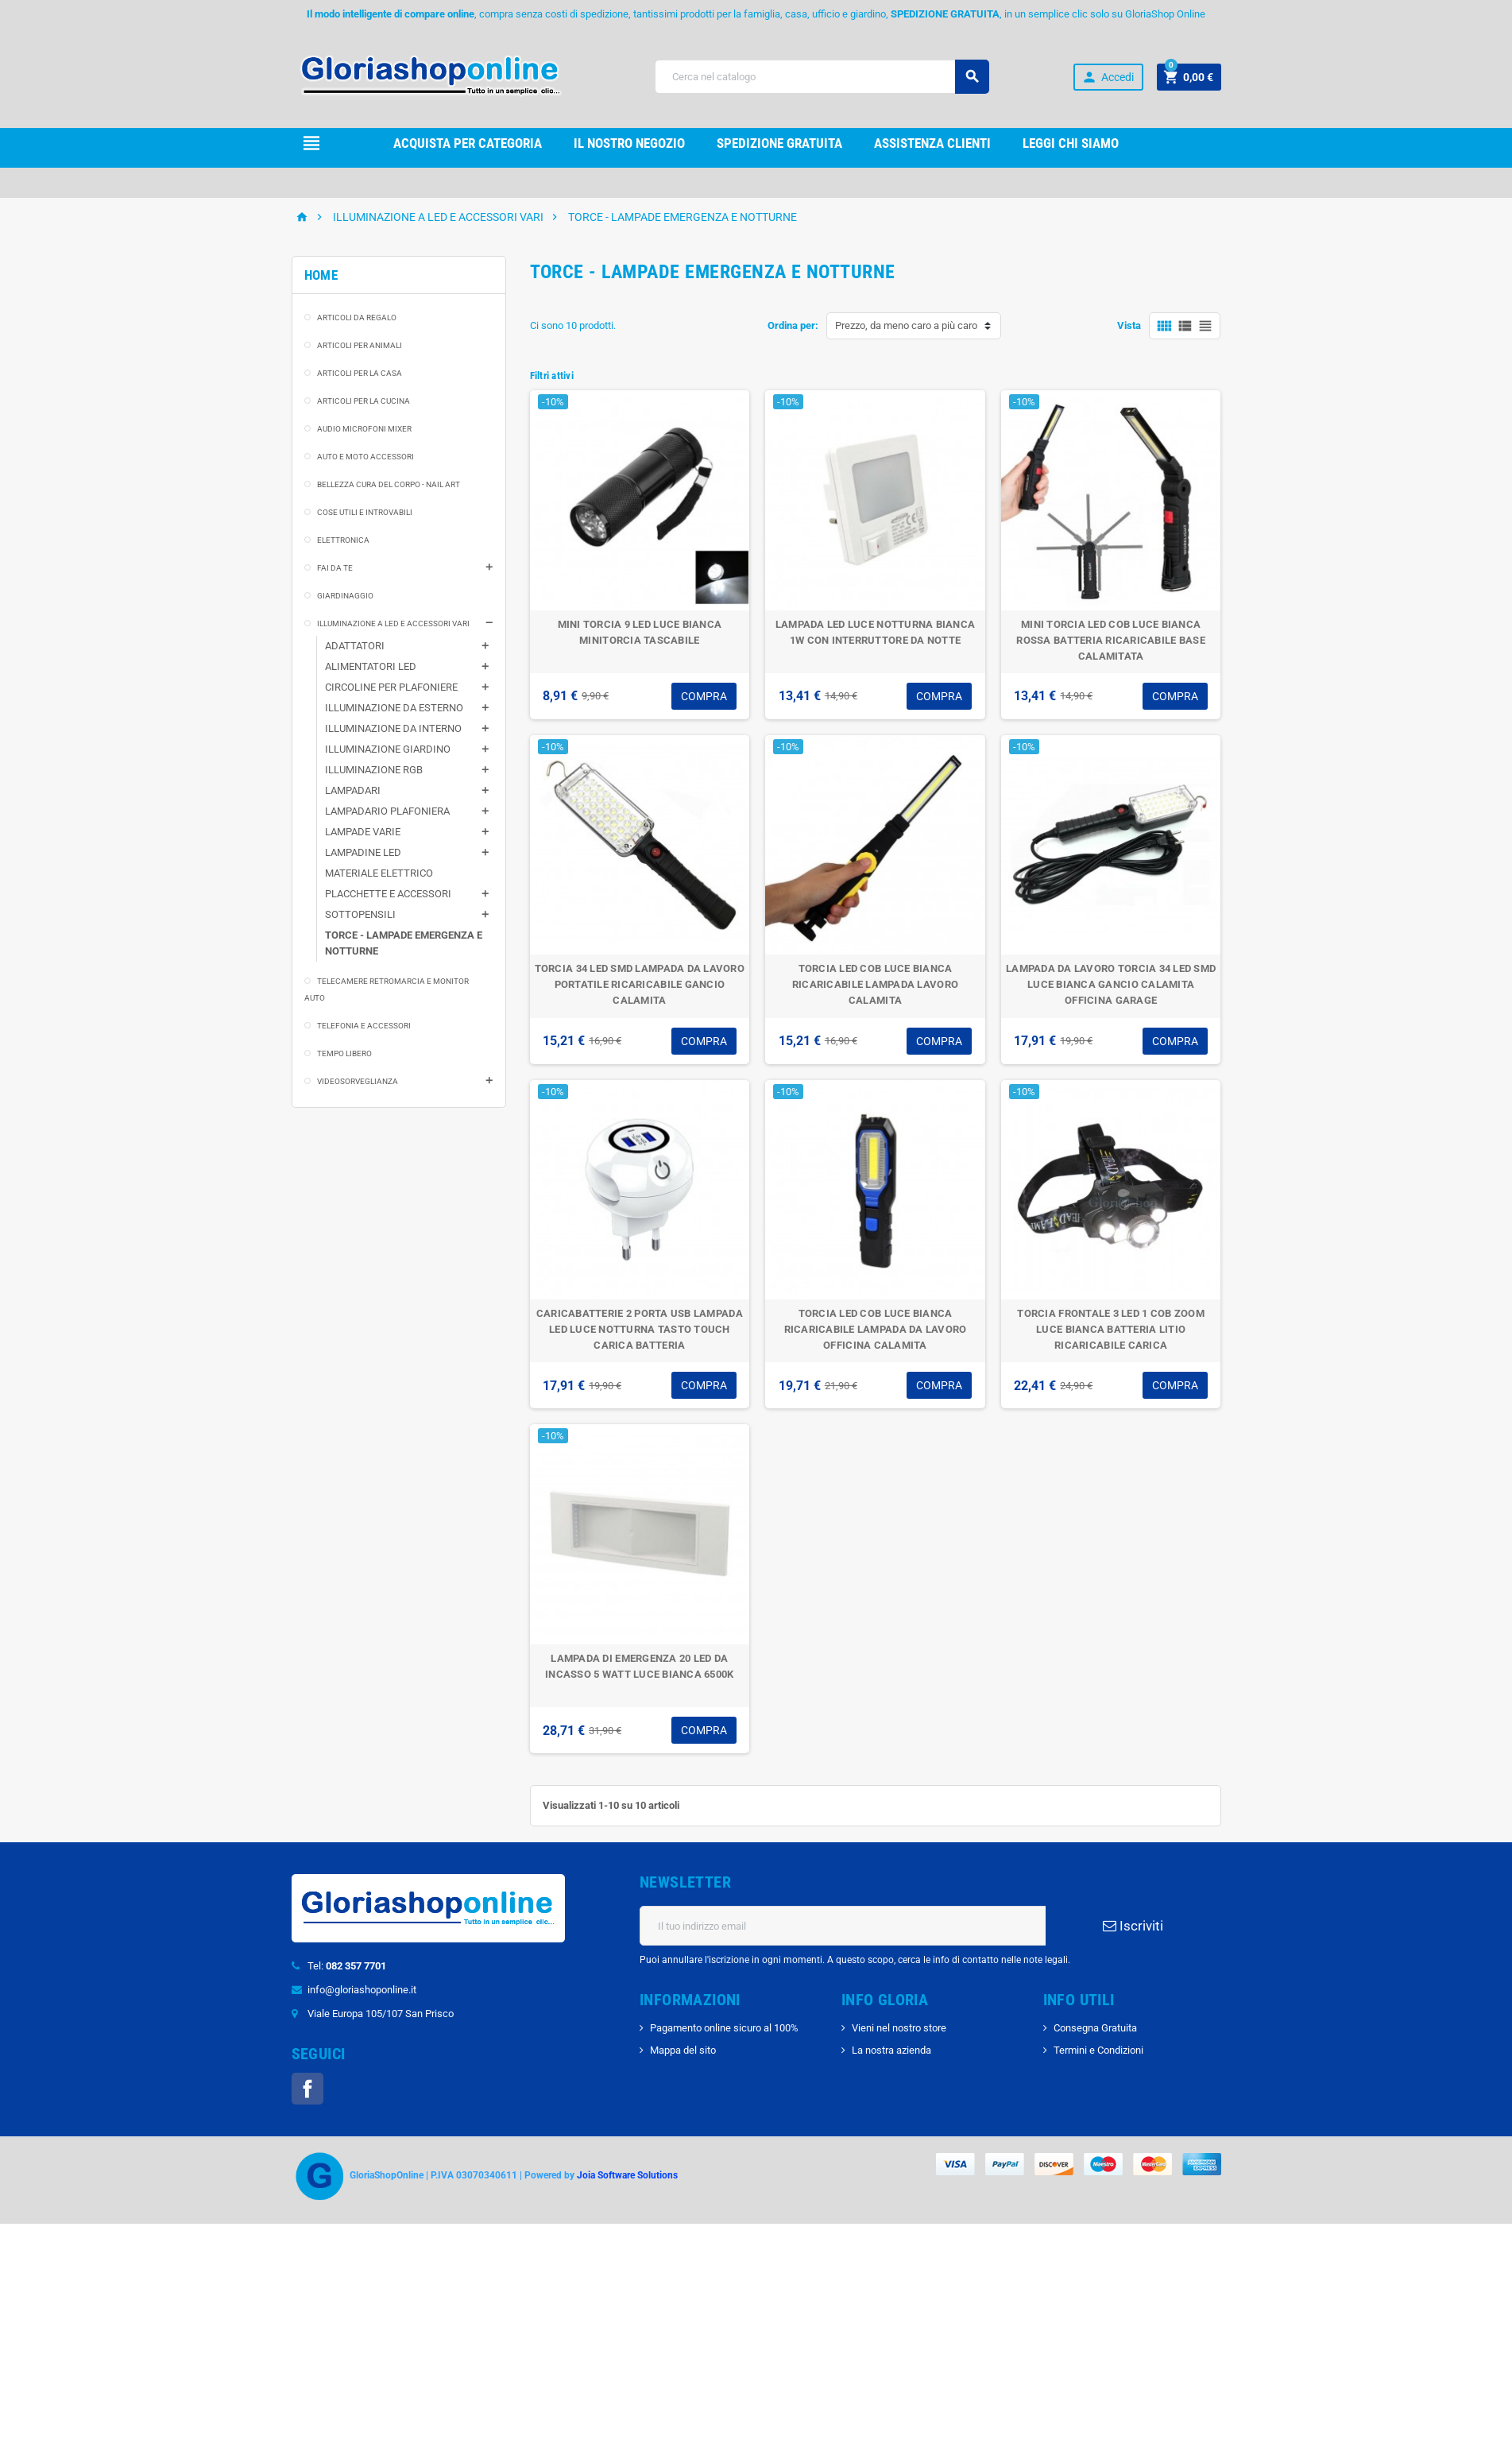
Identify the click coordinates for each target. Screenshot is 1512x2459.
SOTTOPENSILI (360, 914)
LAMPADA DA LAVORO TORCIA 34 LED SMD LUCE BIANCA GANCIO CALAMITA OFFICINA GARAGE (1111, 984)
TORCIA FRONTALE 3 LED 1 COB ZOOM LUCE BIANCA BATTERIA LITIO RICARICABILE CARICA (1110, 1329)
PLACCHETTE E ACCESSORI (388, 894)
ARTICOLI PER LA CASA (359, 373)
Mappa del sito (683, 2050)
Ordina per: (793, 325)
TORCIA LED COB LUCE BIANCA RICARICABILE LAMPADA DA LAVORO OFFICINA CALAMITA (875, 1329)
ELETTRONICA (343, 540)
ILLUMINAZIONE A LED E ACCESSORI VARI (393, 623)
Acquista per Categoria (467, 143)
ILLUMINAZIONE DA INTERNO (393, 728)
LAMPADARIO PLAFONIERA (387, 811)
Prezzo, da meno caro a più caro (906, 325)
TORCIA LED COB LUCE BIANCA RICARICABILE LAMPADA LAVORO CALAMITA (875, 984)
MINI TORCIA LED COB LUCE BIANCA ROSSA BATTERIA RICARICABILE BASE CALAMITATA (1110, 640)
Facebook (307, 2089)
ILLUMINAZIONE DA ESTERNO (394, 708)
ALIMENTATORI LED (370, 666)
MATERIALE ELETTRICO (379, 873)
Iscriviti (1133, 1926)
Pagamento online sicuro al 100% (724, 2028)
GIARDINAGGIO (345, 596)
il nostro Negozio (629, 143)
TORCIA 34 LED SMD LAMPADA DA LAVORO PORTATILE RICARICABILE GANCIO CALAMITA (639, 984)
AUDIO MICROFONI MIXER (364, 429)
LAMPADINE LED (363, 852)
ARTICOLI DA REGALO (356, 317)
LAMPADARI (353, 790)
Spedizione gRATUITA (779, 143)
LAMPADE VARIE (362, 832)
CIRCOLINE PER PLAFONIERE (391, 687)
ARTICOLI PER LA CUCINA (363, 401)
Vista (1129, 325)
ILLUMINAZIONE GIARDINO (388, 749)
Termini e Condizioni (1098, 2050)
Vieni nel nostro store (899, 2028)
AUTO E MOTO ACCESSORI (365, 456)
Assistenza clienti (932, 143)
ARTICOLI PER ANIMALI (359, 345)
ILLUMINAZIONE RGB (374, 770)
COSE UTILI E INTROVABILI (364, 512)
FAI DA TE (335, 568)
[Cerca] (822, 77)
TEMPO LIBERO (344, 1053)
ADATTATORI (355, 646)
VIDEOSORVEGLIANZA (357, 1081)
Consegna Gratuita (1095, 2028)
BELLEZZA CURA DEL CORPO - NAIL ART (388, 484)
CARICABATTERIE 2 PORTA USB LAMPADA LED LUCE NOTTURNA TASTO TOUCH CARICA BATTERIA (639, 1329)
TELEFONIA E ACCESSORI (364, 1025)
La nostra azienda (891, 2050)
